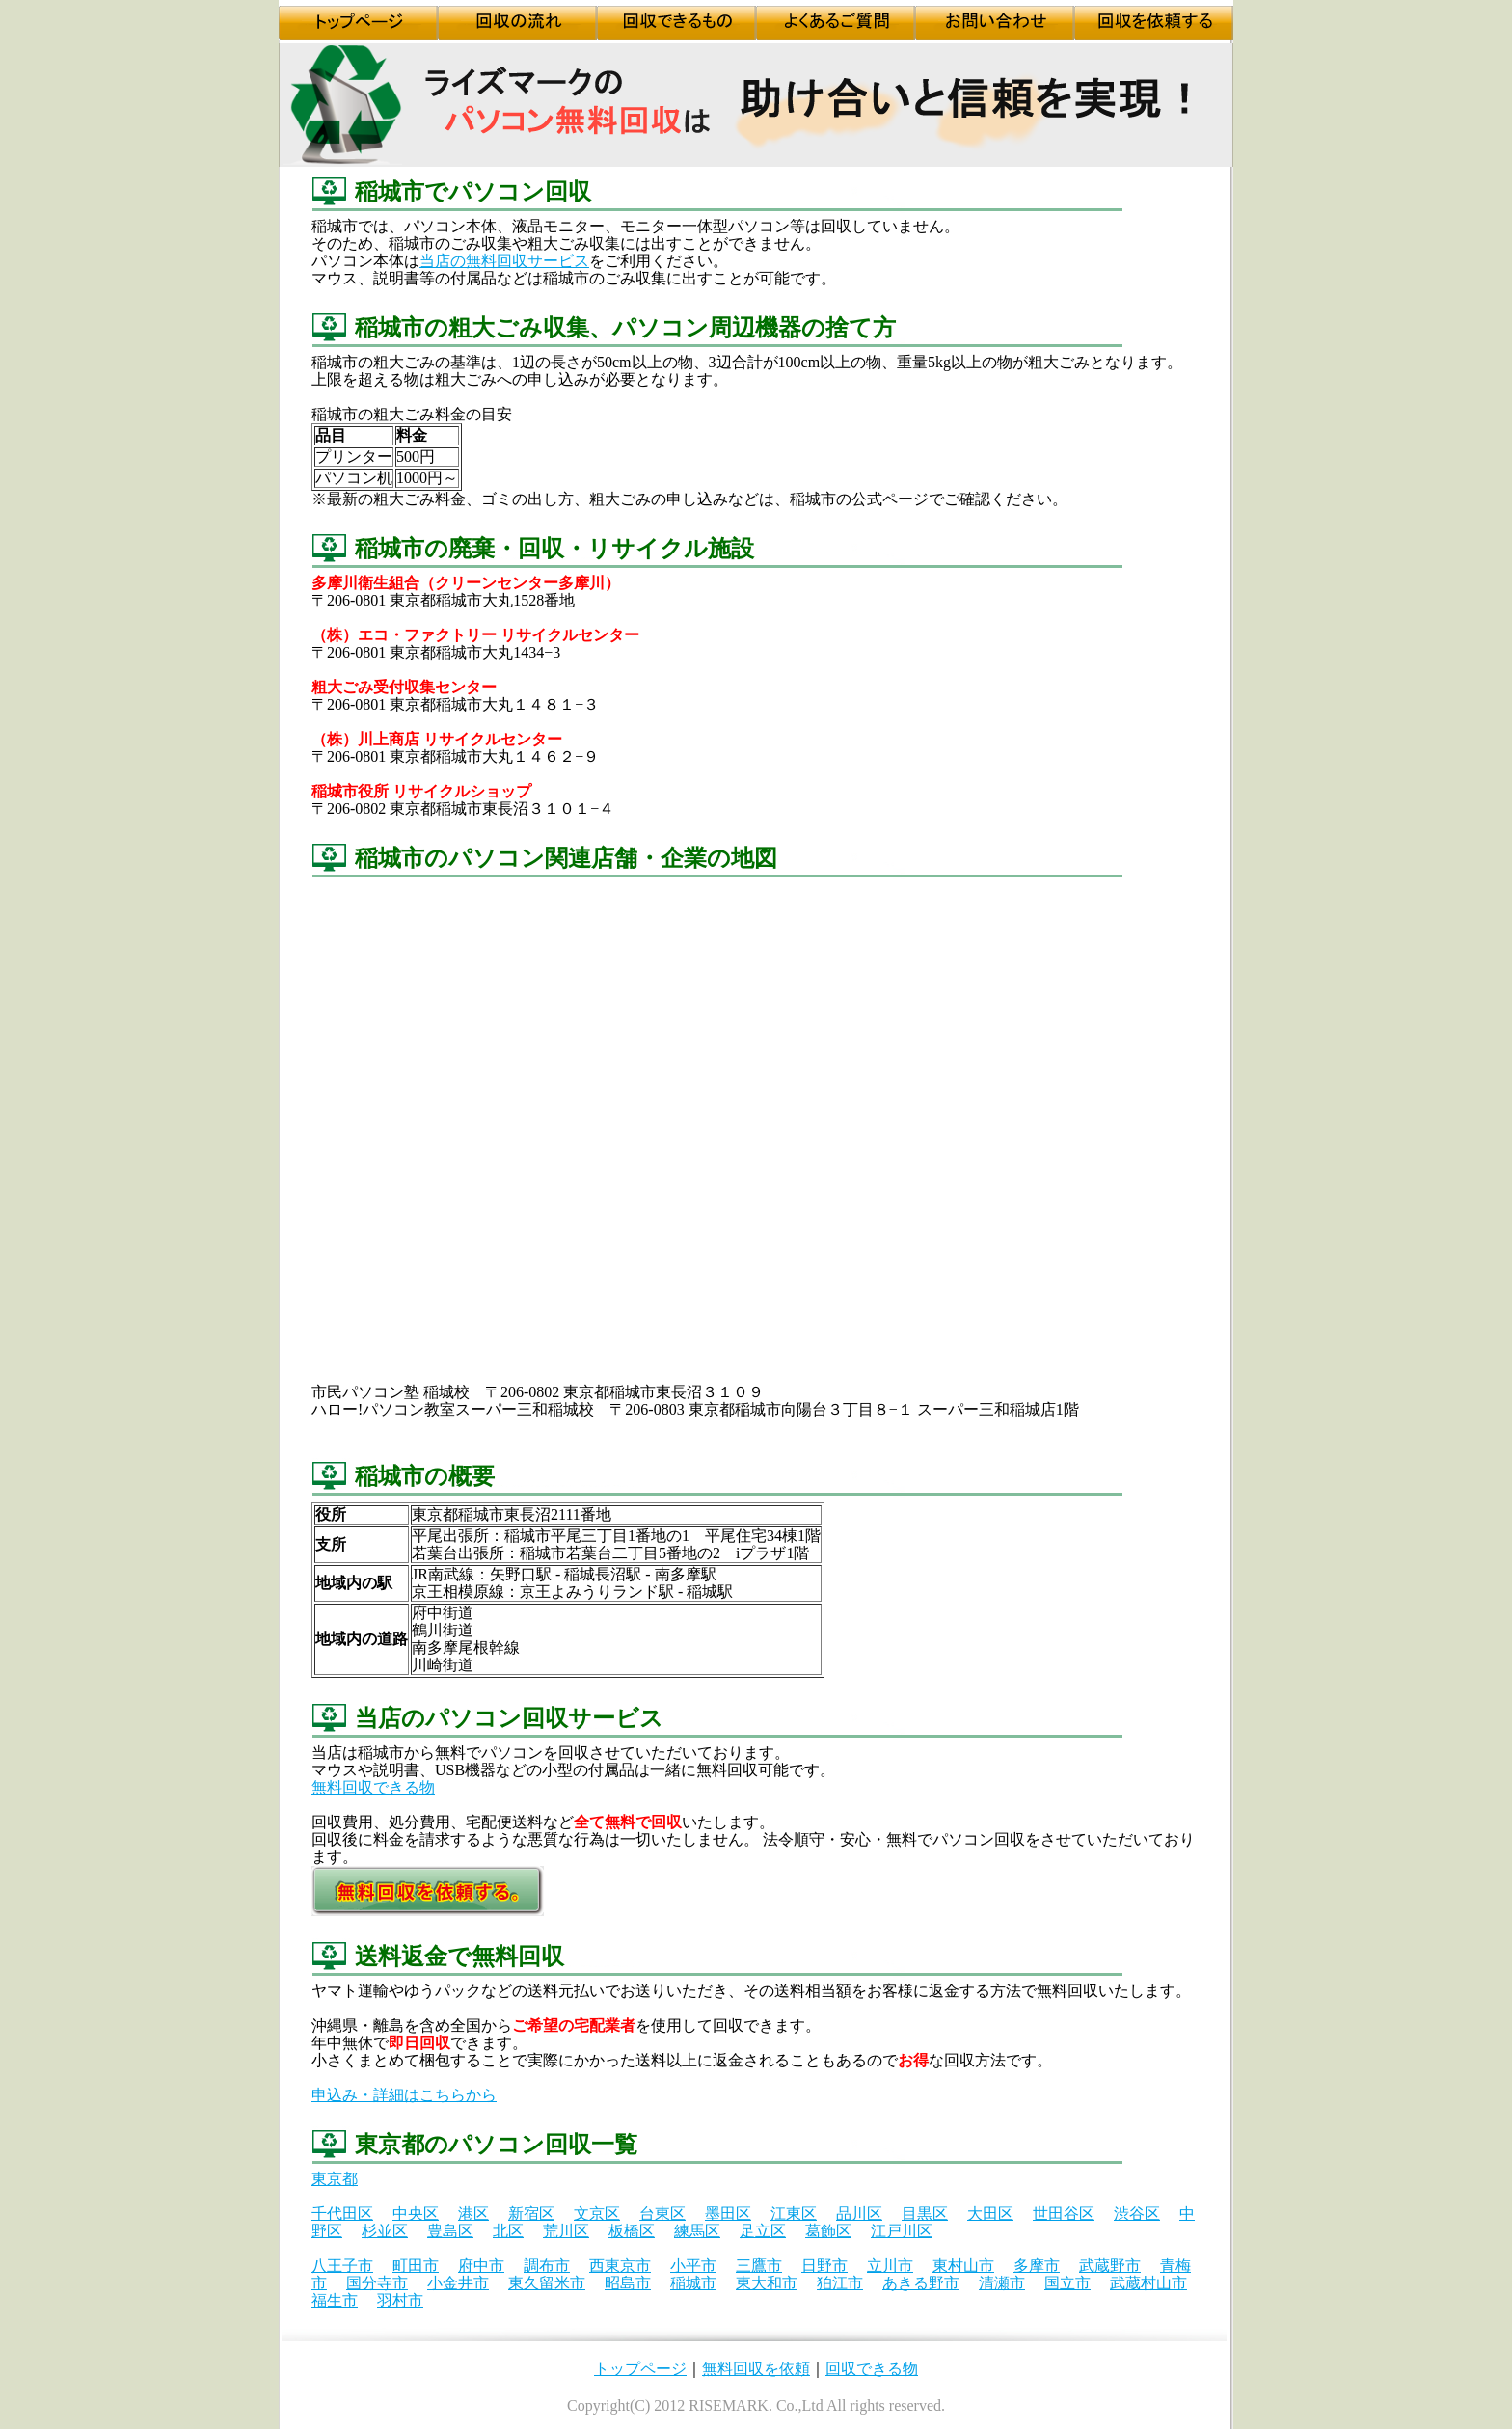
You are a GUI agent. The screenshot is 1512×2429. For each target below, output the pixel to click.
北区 (508, 2231)
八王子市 (342, 2265)
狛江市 (840, 2283)
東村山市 (963, 2265)
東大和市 (766, 2283)
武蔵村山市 (1148, 2283)
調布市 (547, 2265)
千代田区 (342, 2213)
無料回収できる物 (373, 1787)
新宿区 (531, 2213)
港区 (473, 2213)
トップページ (640, 2369)
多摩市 (1036, 2265)
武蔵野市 (1110, 2265)
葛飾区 (828, 2231)
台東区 (662, 2213)
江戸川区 (901, 2231)
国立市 (1067, 2283)
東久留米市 (546, 2283)
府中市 (481, 2265)
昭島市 (628, 2283)
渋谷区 (1137, 2213)
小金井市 (458, 2283)
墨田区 (728, 2213)
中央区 (415, 2213)
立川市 (890, 2265)
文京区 (597, 2213)
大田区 (990, 2213)
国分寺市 (377, 2283)
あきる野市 (920, 2283)
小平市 (693, 2265)
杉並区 (385, 2231)
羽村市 (400, 2300)
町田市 (415, 2265)
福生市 (334, 2300)
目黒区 (925, 2213)
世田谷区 (1063, 2213)
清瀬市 (1002, 2283)
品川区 (859, 2213)
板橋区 (631, 2231)
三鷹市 (759, 2265)
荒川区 (566, 2231)
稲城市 (693, 2283)
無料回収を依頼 (756, 2369)
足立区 (763, 2231)
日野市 (824, 2265)
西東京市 (620, 2265)
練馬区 (697, 2231)
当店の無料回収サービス (504, 261)
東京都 (334, 2179)
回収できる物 (871, 2369)
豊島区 (450, 2231)
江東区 (793, 2213)
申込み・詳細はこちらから (404, 2095)
